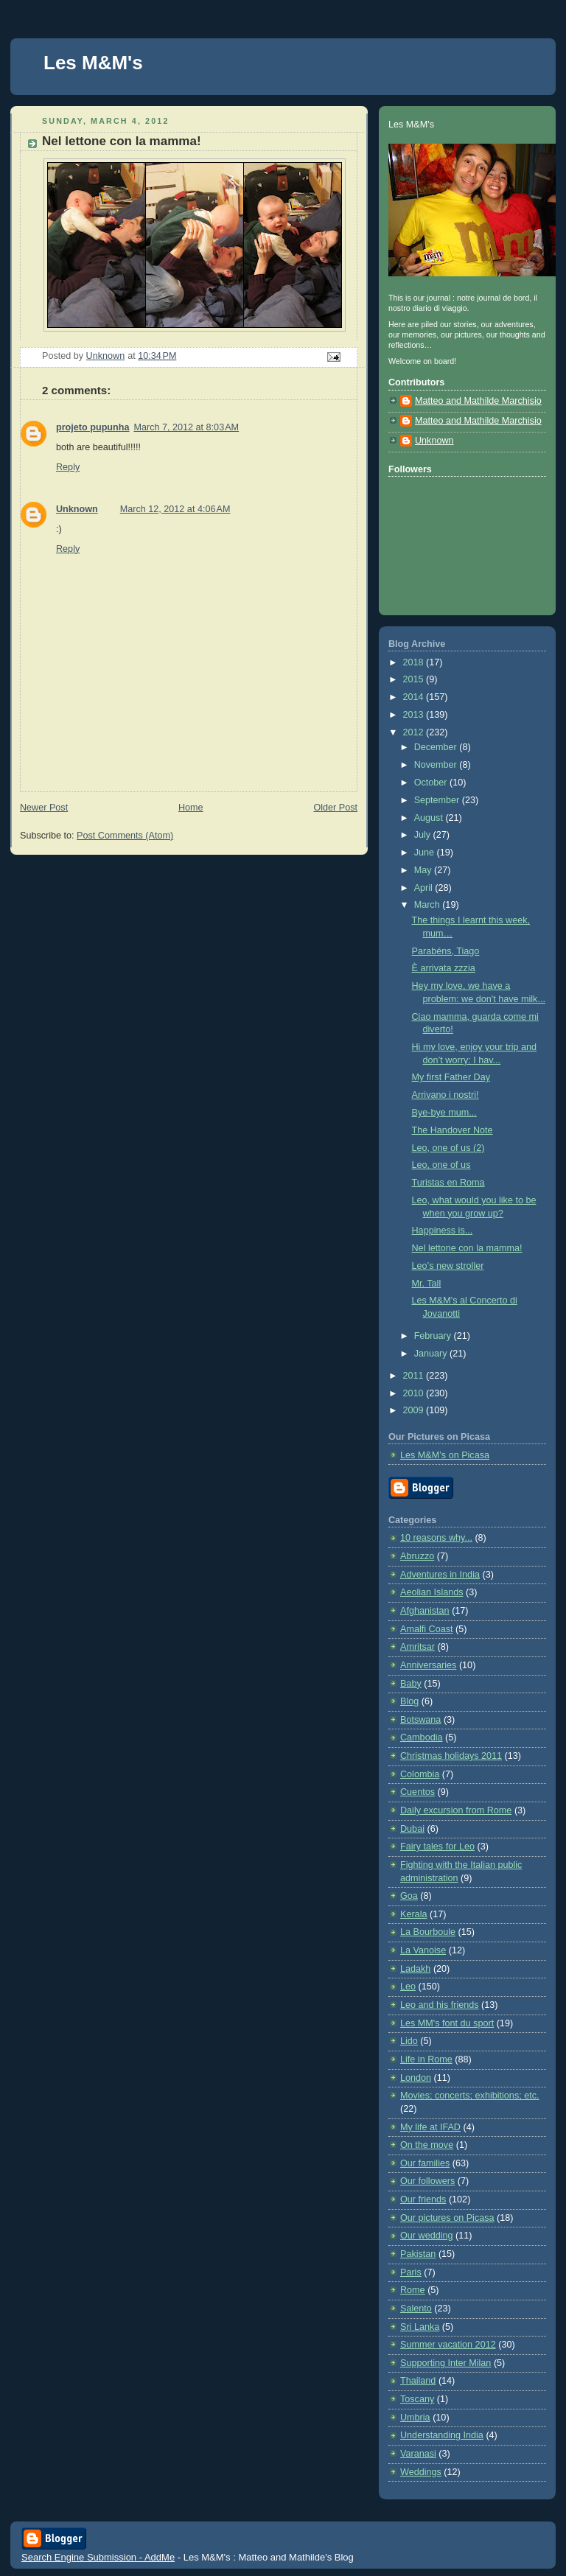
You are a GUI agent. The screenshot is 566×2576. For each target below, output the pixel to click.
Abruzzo (417, 1556)
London (415, 2078)
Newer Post (44, 807)
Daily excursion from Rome (455, 1810)
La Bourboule (427, 1932)
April (425, 888)
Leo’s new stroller (448, 1266)
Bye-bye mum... (444, 1112)
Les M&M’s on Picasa (444, 1455)
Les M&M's (93, 63)
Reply (68, 467)
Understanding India (441, 2435)
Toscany (417, 2399)
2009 (415, 1410)
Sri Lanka (419, 2327)
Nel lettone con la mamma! (467, 1248)
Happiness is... (442, 1230)
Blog (409, 1701)
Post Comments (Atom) (125, 835)
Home (190, 807)
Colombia (419, 1774)
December (437, 747)
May (424, 870)
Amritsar (417, 1647)
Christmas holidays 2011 (451, 1756)
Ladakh (415, 1969)
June (425, 852)
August (430, 818)
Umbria (415, 2417)
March (428, 905)
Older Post (335, 807)
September (438, 800)
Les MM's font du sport (447, 2023)
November (437, 765)
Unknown (77, 509)
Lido (409, 2041)
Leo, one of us (441, 1165)
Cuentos (417, 1792)
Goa (409, 1896)
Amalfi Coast (426, 1629)
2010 (415, 1393)
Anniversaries (428, 1665)
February (434, 1336)
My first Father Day (451, 1077)
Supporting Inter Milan (445, 2363)
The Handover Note (452, 1130)
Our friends (423, 2199)
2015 (415, 679)
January (432, 1353)
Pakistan (418, 2254)
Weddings (420, 2472)
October (432, 782)
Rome (412, 2290)
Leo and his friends (439, 2005)
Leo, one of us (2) (448, 1148)
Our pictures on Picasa (447, 2218)
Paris (411, 2272)
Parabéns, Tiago (446, 951)
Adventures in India (440, 1574)
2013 (415, 715)
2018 (415, 662)
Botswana (420, 1720)
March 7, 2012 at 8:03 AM (186, 427)
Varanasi (418, 2454)
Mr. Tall (426, 1283)
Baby (411, 1684)
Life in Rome (426, 2059)
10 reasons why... (436, 1538)
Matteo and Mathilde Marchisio (478, 401)
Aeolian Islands (432, 1592)
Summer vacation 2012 (448, 2344)
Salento (416, 2308)
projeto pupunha (92, 427)
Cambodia (421, 1737)
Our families (425, 2163)
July (423, 835)
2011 (415, 1376)
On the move (426, 2145)
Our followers (427, 2181)
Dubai (412, 1829)
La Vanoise (423, 1950)
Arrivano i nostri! (445, 1095)
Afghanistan (425, 1611)
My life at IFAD (430, 2127)
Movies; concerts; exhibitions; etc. (469, 2095)
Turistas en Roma (448, 1182)
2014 (415, 697)
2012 (415, 732)
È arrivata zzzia (443, 968)
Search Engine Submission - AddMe (98, 2557)
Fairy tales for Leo (437, 1846)
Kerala (413, 1914)
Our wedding (426, 2235)
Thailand (418, 2381)
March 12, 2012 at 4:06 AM (175, 509)
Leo (408, 1986)
